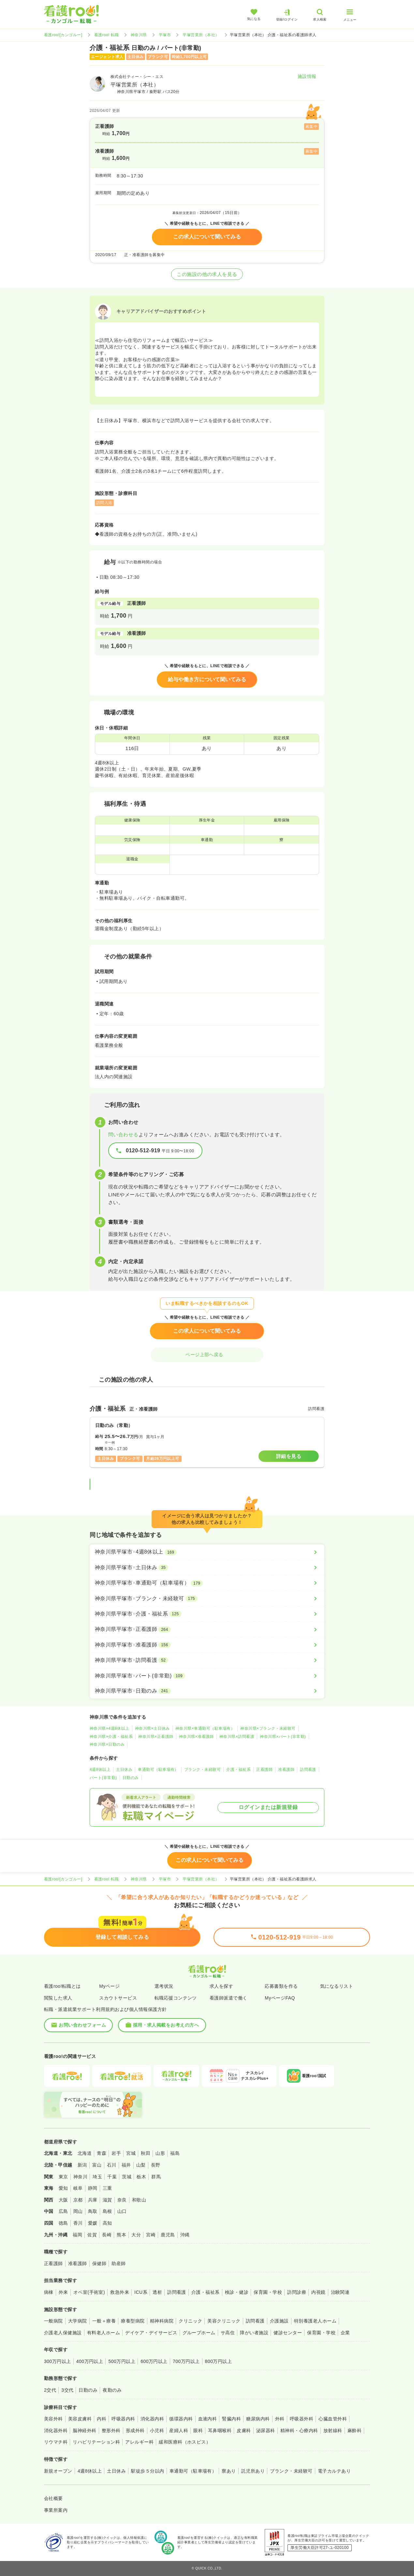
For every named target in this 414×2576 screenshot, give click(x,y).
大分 (136, 2234)
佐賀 (92, 2234)
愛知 (63, 2188)
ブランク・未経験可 (202, 1769)
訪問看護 (308, 1769)
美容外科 (53, 2418)
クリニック (190, 2320)
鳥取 (92, 2211)
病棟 (48, 2292)
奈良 (122, 2199)
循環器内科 (181, 2418)
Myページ (109, 1986)
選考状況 (164, 1986)
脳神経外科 (84, 2430)
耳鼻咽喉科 (219, 2430)
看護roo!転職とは (62, 1986)
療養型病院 (132, 2320)
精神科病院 (161, 2320)
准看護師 (286, 1769)
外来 (63, 2292)
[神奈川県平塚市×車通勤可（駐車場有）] (207, 1582)
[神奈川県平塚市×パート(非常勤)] (207, 1675)
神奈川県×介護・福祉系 (111, 1736)
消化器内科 (152, 2418)
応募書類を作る (281, 1986)
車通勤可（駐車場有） (158, 1769)
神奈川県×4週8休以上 (109, 1728)
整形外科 (111, 2430)
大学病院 (77, 2320)
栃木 (141, 2176)
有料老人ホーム (103, 2332)
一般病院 (53, 2320)
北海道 (85, 2153)
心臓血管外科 (332, 2418)
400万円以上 (89, 2361)
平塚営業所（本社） (201, 35)
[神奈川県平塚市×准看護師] (207, 1644)
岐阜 (78, 2188)
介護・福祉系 (238, 1769)
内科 (101, 2418)
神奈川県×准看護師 (196, 1736)
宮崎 (150, 2234)
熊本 (121, 2234)
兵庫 (92, 2199)
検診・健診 (236, 2292)
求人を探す (221, 1986)
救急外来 (119, 2292)
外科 (280, 2418)
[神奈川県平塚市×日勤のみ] (207, 1690)
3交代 (67, 2390)
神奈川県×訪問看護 (236, 1736)
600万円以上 (154, 2361)
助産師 (118, 2263)
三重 (107, 2188)
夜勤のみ (112, 2390)
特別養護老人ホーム (315, 2320)
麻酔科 (354, 2430)
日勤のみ (131, 1777)
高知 (107, 2223)
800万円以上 (218, 2361)
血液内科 (207, 2418)
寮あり (229, 2471)
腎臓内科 (231, 2418)
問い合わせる (123, 1134)
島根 (107, 2211)
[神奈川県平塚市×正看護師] (207, 1629)
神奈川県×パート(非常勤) (283, 1736)
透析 (157, 2292)
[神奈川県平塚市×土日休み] (207, 1567)
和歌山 (139, 2199)
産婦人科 (178, 2430)
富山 (97, 2165)
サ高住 (228, 2332)
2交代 (50, 2390)
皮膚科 (244, 2430)
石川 (111, 2165)
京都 (78, 2199)
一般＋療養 (104, 2320)
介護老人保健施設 (63, 2332)
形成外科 (135, 2430)
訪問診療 (296, 2292)
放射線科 (332, 2430)
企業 (345, 2332)
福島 (175, 2153)
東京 (63, 2176)
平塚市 (165, 35)
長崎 (106, 2234)
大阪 (63, 2199)
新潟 (82, 2165)
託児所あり (253, 2471)
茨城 (126, 2176)
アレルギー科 (139, 2442)
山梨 (141, 2165)
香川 (78, 2223)
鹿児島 (168, 2234)
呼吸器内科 (123, 2418)
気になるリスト (336, 1986)
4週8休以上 (100, 1769)
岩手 (116, 2153)
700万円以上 (186, 2361)
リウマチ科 (55, 2442)
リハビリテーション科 (96, 2442)
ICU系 (140, 2292)
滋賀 (107, 2199)
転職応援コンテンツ (176, 1998)
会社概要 (53, 2498)
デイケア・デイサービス (151, 2332)
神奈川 (80, 2176)
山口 (122, 2211)
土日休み (124, 1769)
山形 (160, 2153)
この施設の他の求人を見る (207, 274)
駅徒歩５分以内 (147, 2471)
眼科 (198, 2430)
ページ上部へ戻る (207, 1354)
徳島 (63, 2223)
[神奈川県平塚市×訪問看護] (207, 1660)
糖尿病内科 (258, 2418)
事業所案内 (55, 2510)
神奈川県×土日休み (152, 1728)
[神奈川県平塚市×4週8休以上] (207, 1551)
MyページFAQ (280, 1998)
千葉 (112, 2176)
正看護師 (264, 1769)
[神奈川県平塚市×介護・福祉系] (207, 1613)
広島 (63, 2211)
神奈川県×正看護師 (155, 1736)
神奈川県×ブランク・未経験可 (268, 1728)
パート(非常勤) (103, 1777)
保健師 (99, 2263)
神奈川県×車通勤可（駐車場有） (205, 1728)
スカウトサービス (118, 1998)
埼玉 (97, 2176)
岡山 (78, 2211)
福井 (126, 2165)
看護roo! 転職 (106, 35)
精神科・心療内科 (299, 2430)
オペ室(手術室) (89, 2292)
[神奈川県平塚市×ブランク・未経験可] (207, 1598)
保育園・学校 (268, 2292)
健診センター (288, 2332)
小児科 (157, 2430)
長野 (155, 2165)
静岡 (92, 2188)
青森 (101, 2153)
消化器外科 (55, 2430)
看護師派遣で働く (228, 1998)
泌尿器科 (265, 2430)
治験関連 (340, 2292)
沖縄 (185, 2234)
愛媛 (92, 2223)
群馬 (156, 2176)
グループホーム (199, 2332)
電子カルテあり (334, 2471)
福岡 (77, 2234)
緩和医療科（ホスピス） (185, 2442)
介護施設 (279, 2320)
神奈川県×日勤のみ (107, 1744)
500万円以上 (121, 2361)
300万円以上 (57, 2361)
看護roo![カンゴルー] (63, 35)
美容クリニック (223, 2320)
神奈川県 (139, 35)
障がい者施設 (254, 2332)
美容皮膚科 (80, 2418)
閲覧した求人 (58, 1998)
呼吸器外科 (301, 2418)
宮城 (131, 2153)
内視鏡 (318, 2292)
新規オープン (58, 2471)
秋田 (145, 2153)
